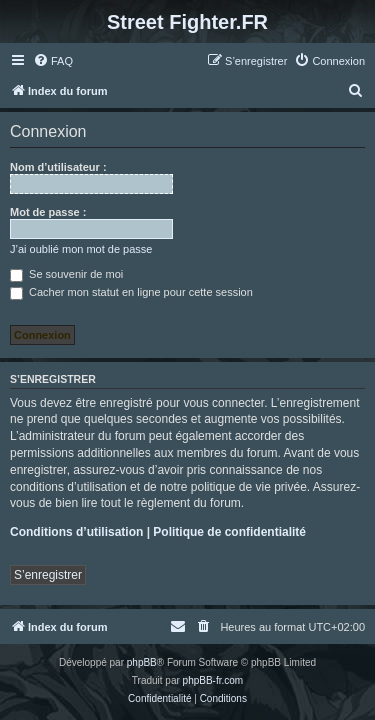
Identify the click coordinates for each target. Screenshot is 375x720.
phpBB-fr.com (213, 680)
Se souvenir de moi (66, 274)
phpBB (142, 662)
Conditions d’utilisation (76, 532)
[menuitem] (53, 61)
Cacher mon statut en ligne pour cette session (131, 292)
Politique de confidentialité (229, 532)
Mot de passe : (48, 212)
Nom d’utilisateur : (58, 167)
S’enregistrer (48, 575)
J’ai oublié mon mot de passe (81, 249)
